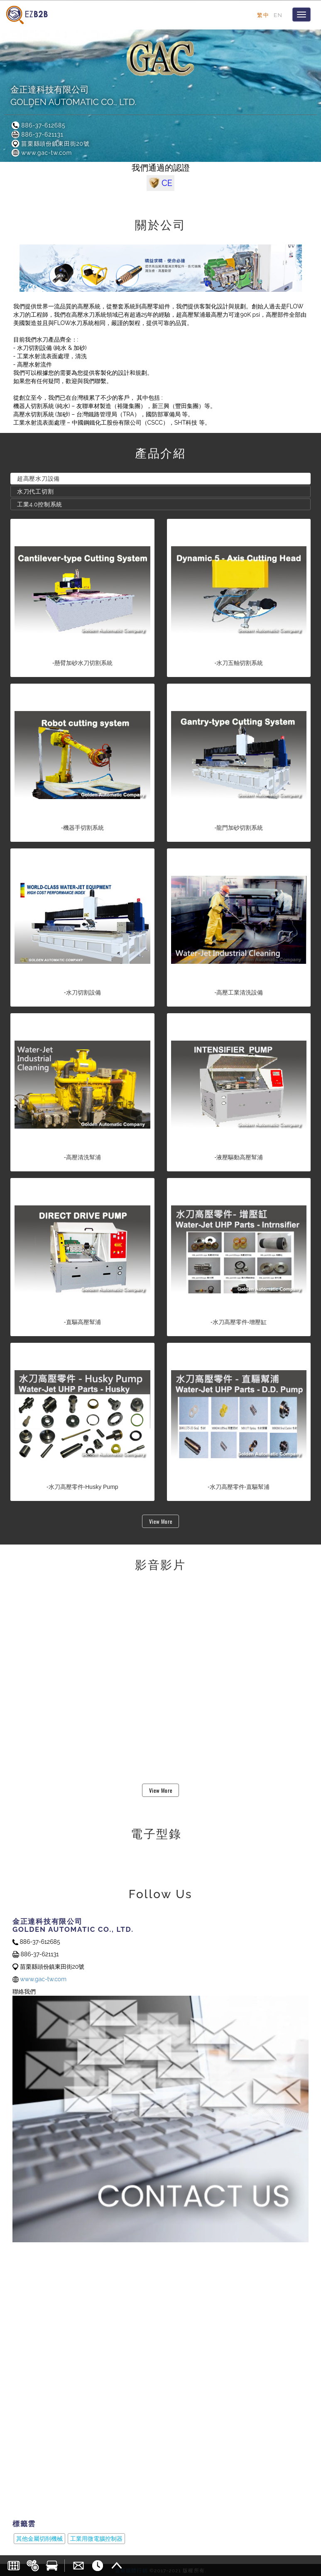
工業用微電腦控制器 (96, 2538)
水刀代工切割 (35, 491)
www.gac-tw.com (41, 152)
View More (160, 1521)
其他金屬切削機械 (39, 2538)
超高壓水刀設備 (38, 478)
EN (278, 15)
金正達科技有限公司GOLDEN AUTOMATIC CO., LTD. (73, 95)
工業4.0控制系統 (39, 504)
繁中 (263, 15)
